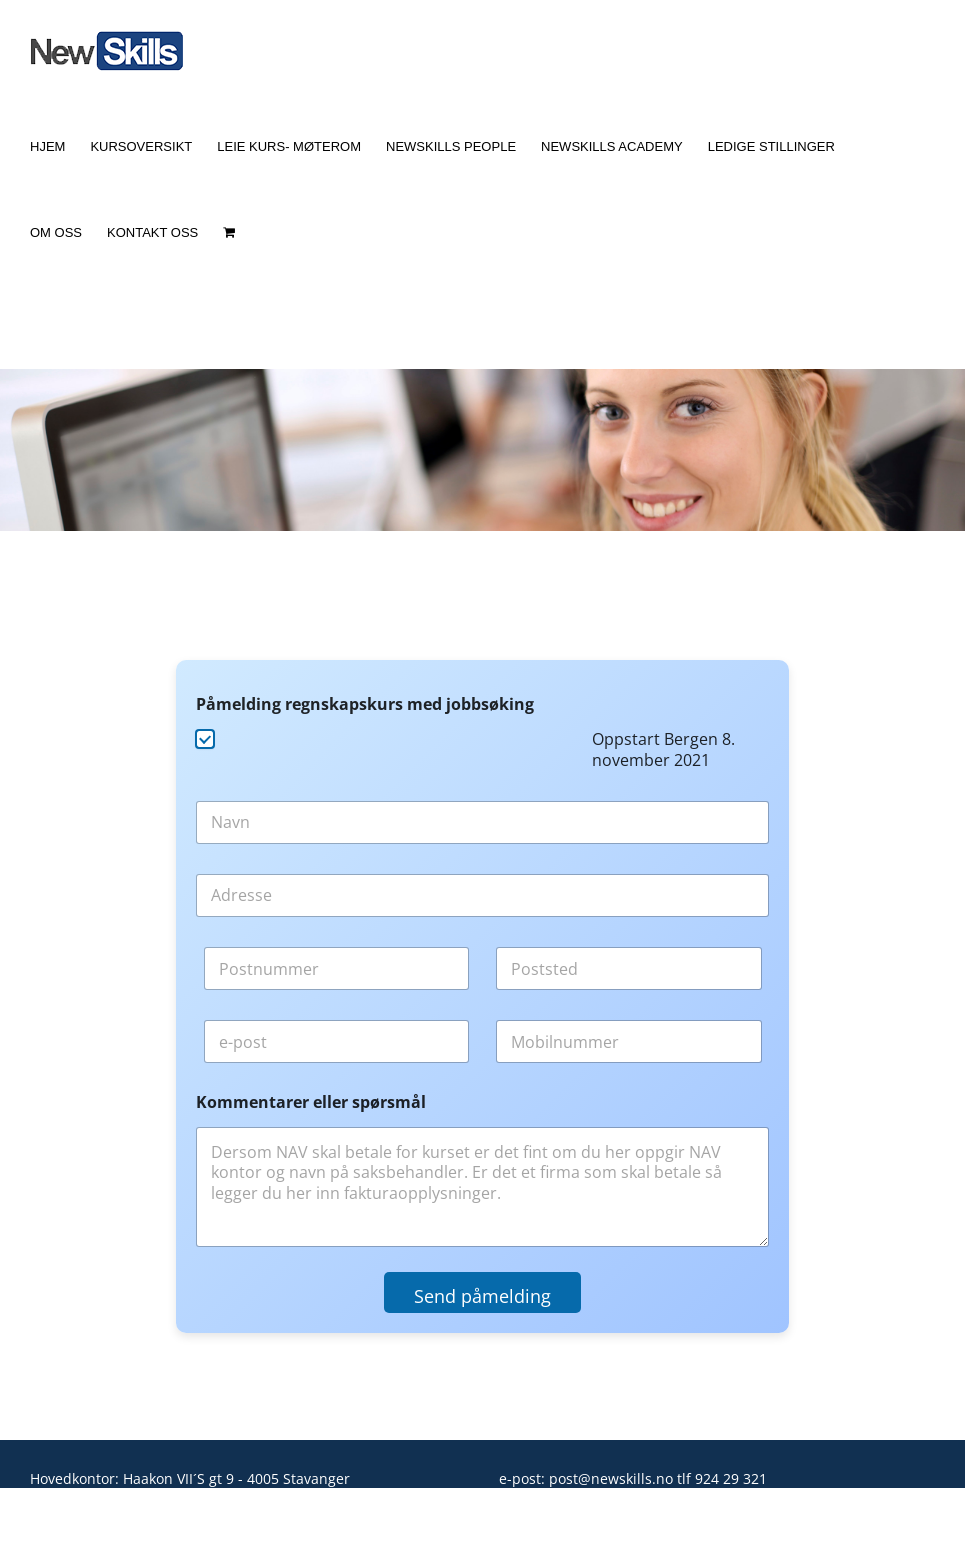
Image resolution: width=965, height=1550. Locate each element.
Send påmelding (482, 1296)
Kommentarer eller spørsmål (311, 1102)
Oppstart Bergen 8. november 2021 (663, 750)
